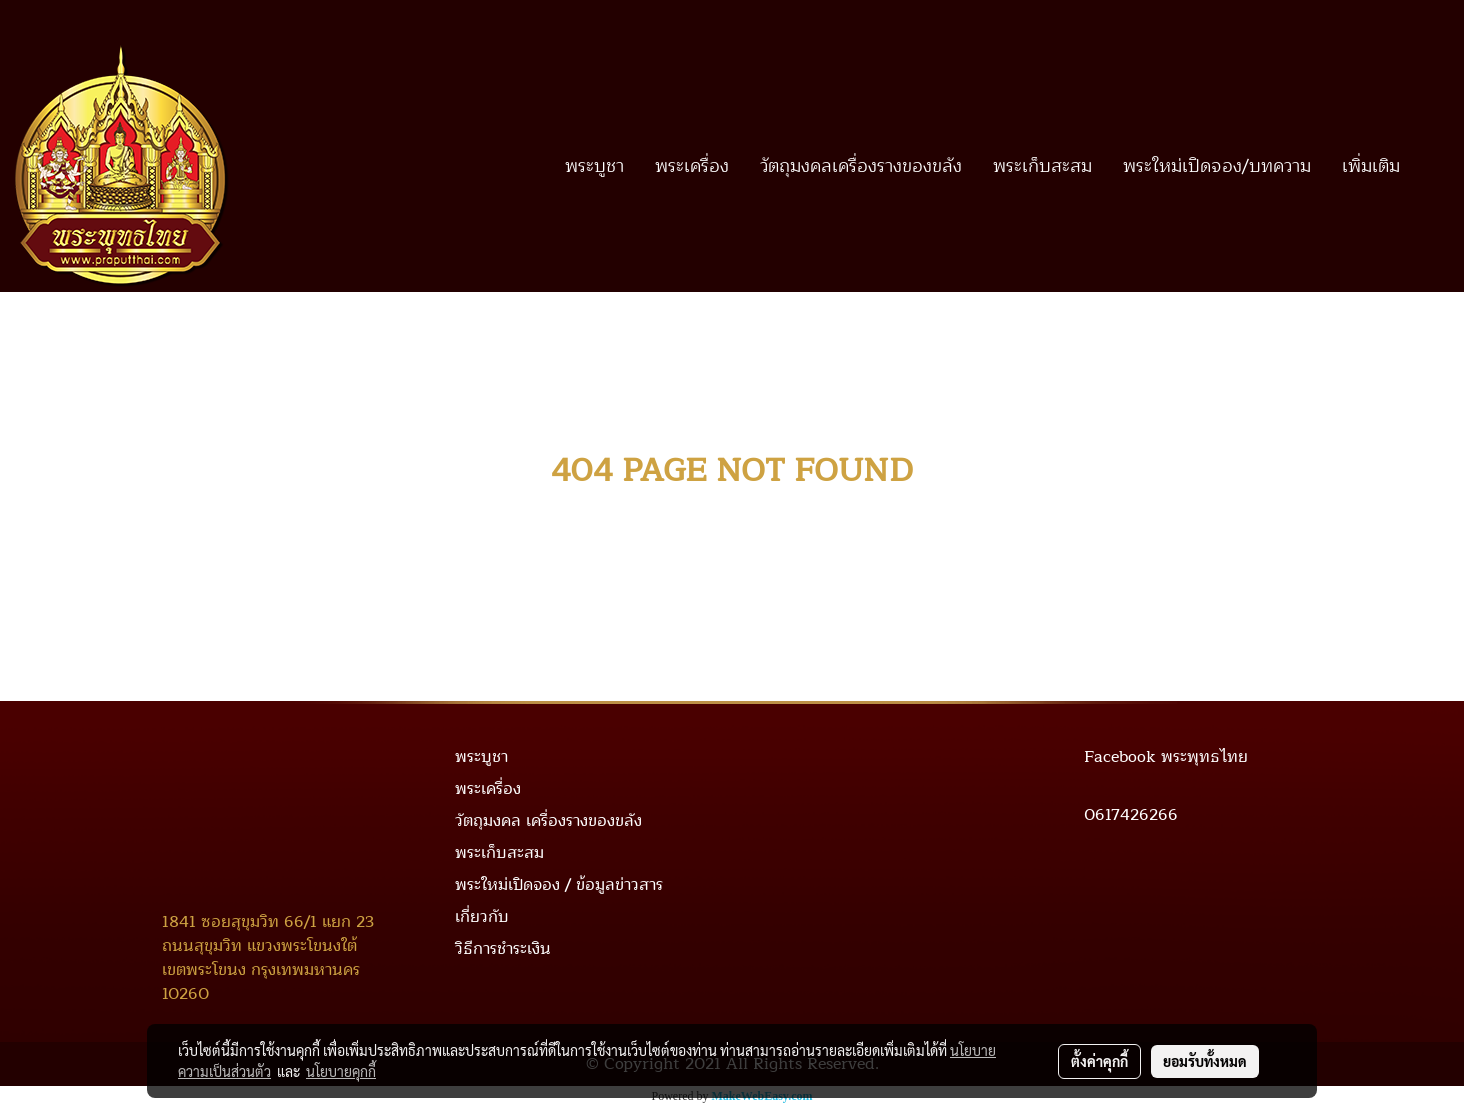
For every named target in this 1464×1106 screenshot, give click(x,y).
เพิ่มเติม (1371, 166)
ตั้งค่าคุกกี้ (1099, 1061)
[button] (1433, 166)
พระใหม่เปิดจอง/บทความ (1217, 166)
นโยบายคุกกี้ (341, 1071)
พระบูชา (594, 166)
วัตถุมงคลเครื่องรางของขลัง (861, 166)
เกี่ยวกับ (482, 917)
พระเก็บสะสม (1042, 166)
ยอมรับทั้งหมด (1205, 1061)
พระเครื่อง (692, 166)
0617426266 (1131, 815)
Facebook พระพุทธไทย (1166, 757)
